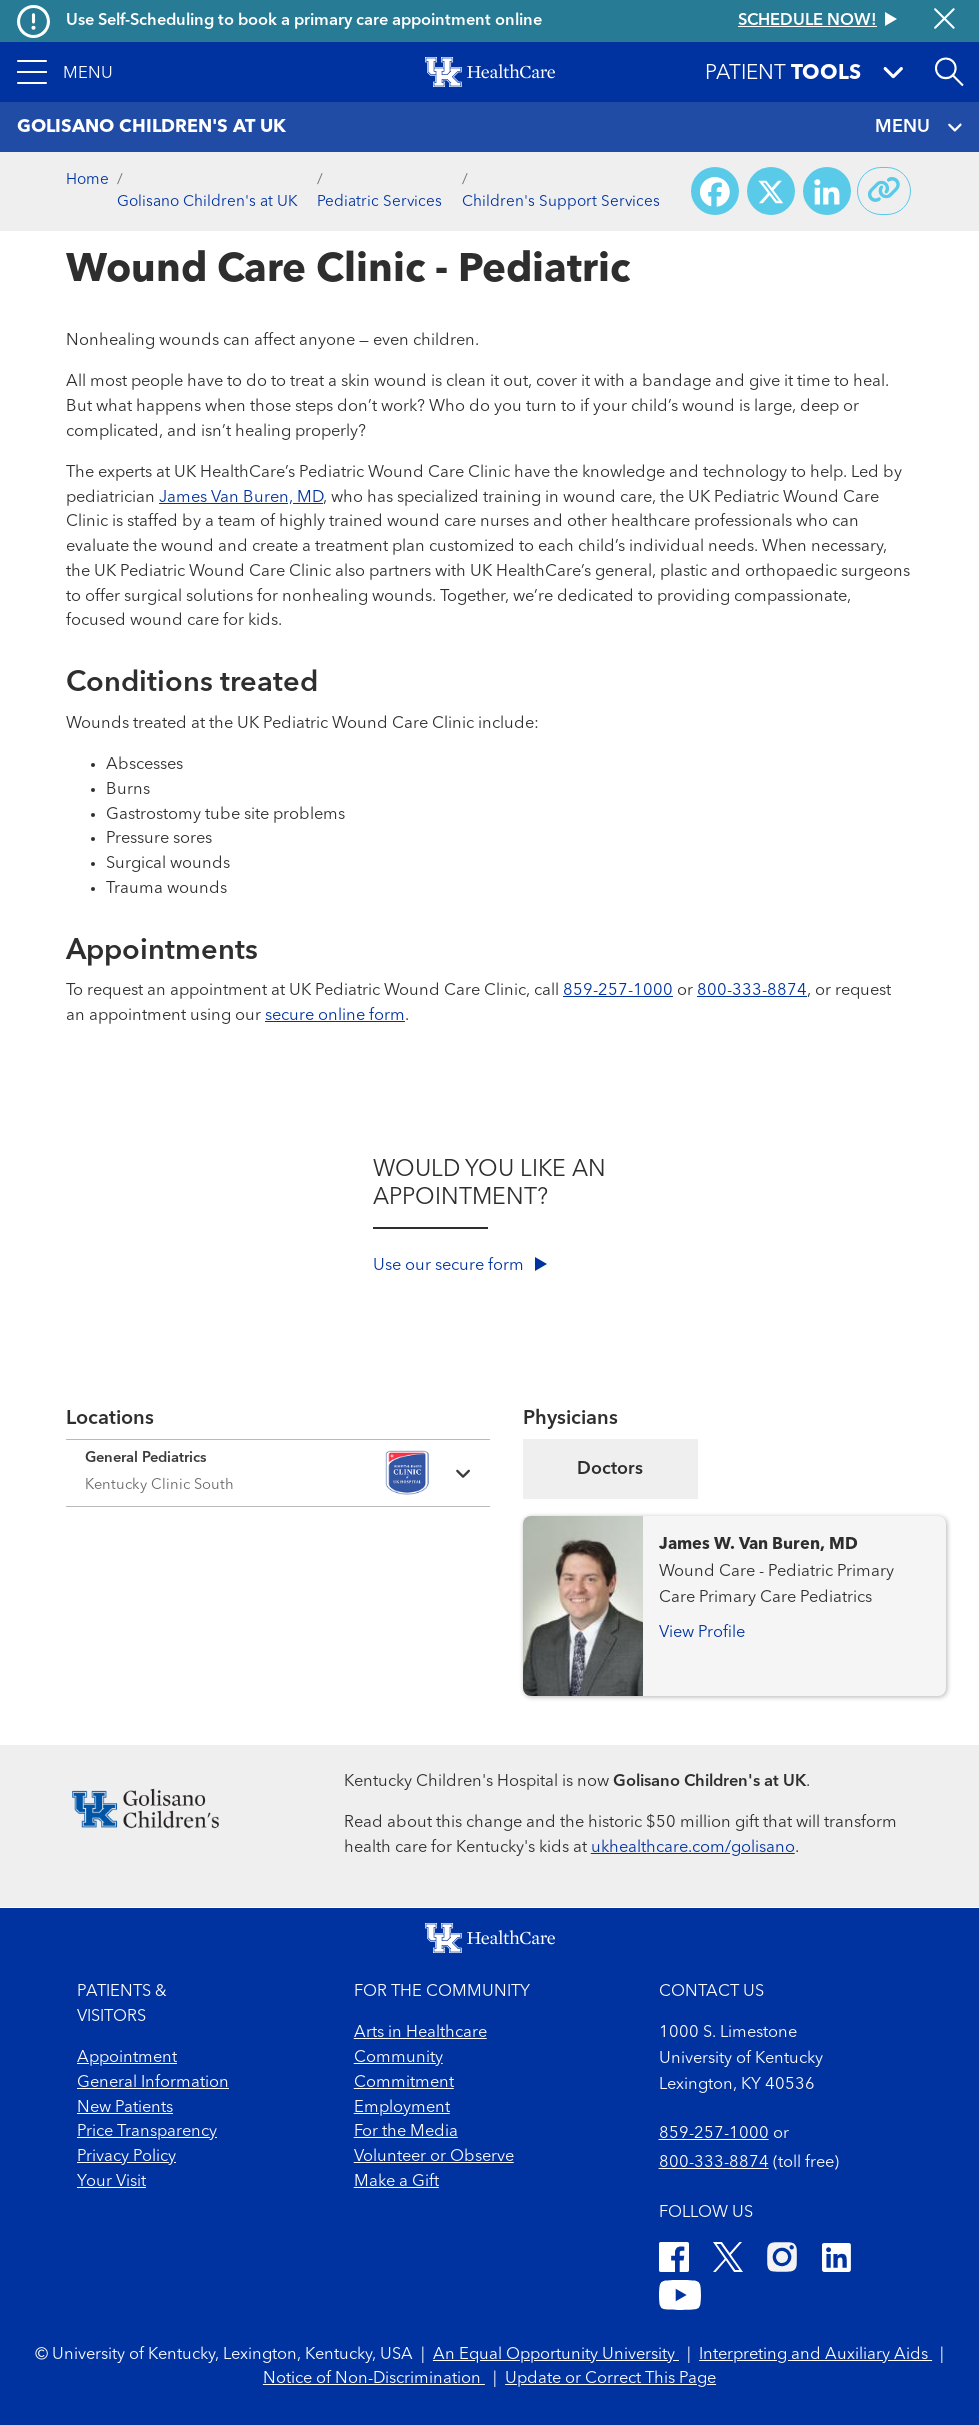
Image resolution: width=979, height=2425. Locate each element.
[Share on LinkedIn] (827, 191)
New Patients (125, 2108)
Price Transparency (147, 2132)
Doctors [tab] (610, 1469)
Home (87, 180)
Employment (402, 2108)
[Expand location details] (278, 1473)
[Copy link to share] (884, 191)
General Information (153, 2083)
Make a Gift (396, 2182)
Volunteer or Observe (434, 2157)
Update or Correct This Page (610, 2379)
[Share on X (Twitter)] (771, 191)
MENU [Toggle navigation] (918, 127)
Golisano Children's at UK (207, 202)
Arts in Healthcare (420, 2033)
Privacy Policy (126, 2157)
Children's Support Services (561, 202)
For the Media (406, 2132)
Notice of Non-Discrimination (374, 2379)
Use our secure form (460, 1265)
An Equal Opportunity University (556, 2355)
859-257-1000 (618, 991)
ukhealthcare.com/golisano (693, 1848)
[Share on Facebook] (715, 191)
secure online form (335, 1016)
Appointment (127, 2058)
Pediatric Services (379, 202)
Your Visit (111, 2182)
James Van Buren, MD (241, 498)
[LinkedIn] (836, 2261)
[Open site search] (949, 72)
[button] (65, 72)
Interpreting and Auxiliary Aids (815, 2355)
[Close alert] (944, 21)
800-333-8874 (752, 991)
